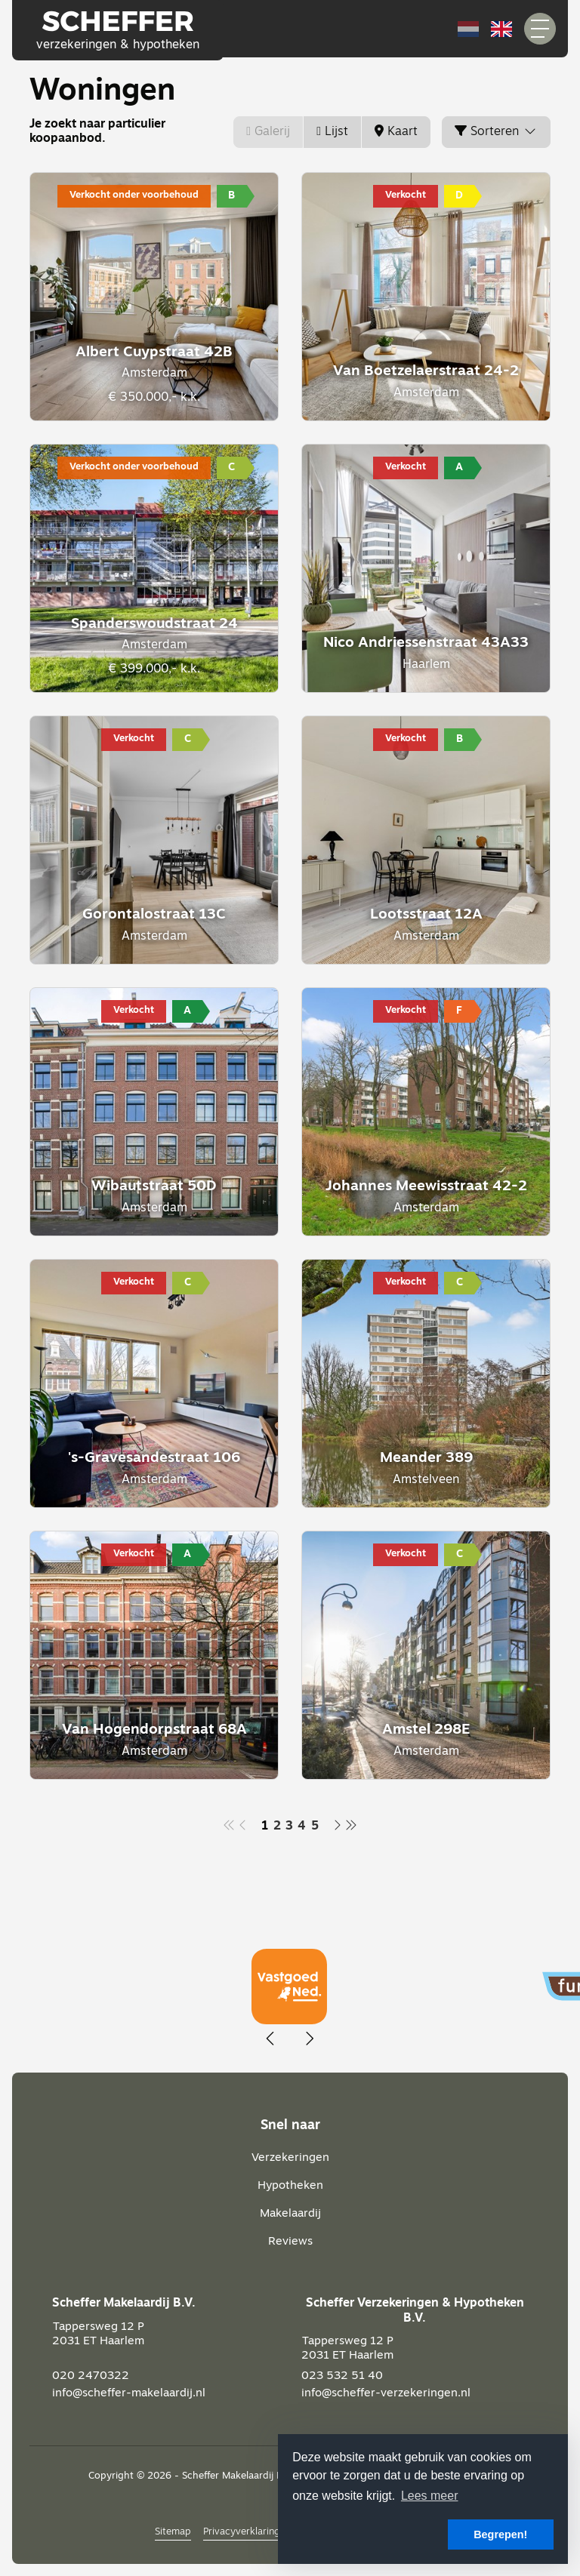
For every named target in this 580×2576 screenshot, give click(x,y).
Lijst (332, 131)
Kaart (396, 131)
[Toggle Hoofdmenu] (540, 29)
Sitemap (173, 2532)
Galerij (268, 131)
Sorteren (496, 131)
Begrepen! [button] (500, 2534)
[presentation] (271, 2039)
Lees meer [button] (429, 2495)
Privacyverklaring (241, 2532)
